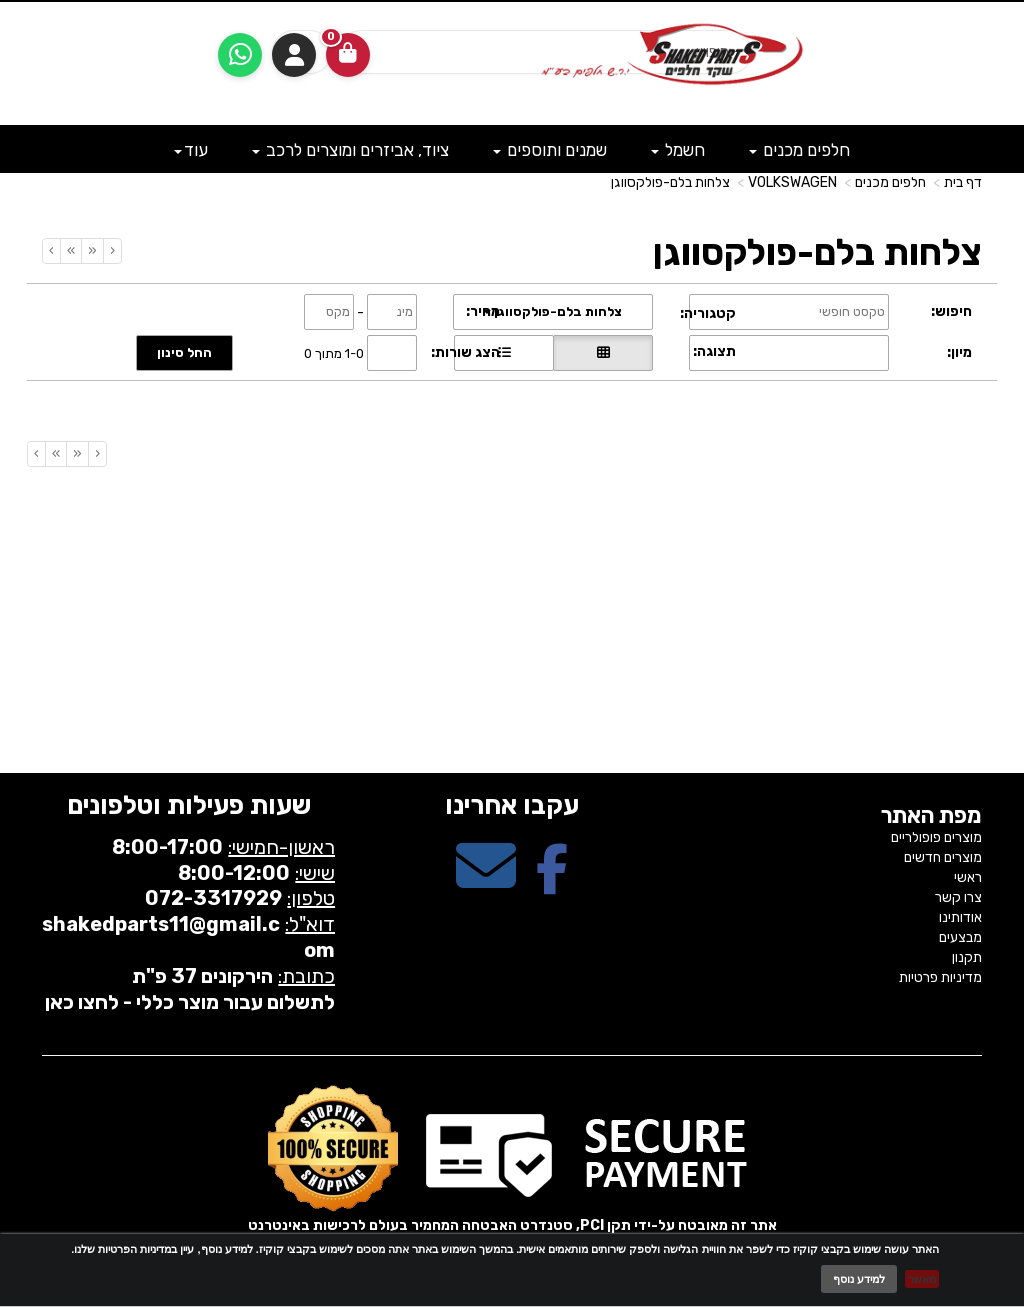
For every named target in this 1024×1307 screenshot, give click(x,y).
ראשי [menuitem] (968, 877)
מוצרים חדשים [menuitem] (943, 857)
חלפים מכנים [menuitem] (799, 150)
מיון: (959, 352)
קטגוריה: (708, 313)
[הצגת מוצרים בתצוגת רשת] (603, 353)
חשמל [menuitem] (678, 150)
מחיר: (483, 311)
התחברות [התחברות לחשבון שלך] (294, 55)
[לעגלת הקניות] (348, 55)
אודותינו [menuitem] (960, 917)
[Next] (70, 251)
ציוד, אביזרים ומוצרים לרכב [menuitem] (350, 150)
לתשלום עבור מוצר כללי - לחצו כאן (190, 1002)
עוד (191, 150)
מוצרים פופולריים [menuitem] (936, 837)
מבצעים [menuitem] (960, 937)
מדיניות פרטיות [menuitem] (940, 977)
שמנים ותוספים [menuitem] (550, 150)
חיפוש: (951, 311)
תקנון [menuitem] (967, 957)
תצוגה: (714, 351)
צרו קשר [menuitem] (958, 897)
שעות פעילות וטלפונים (189, 805)
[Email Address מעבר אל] (486, 883)
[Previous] (92, 251)
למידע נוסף (859, 1279)
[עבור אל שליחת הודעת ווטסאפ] (240, 55)
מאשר (922, 1279)
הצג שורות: (465, 352)
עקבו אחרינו (512, 805)
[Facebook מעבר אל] (552, 883)
